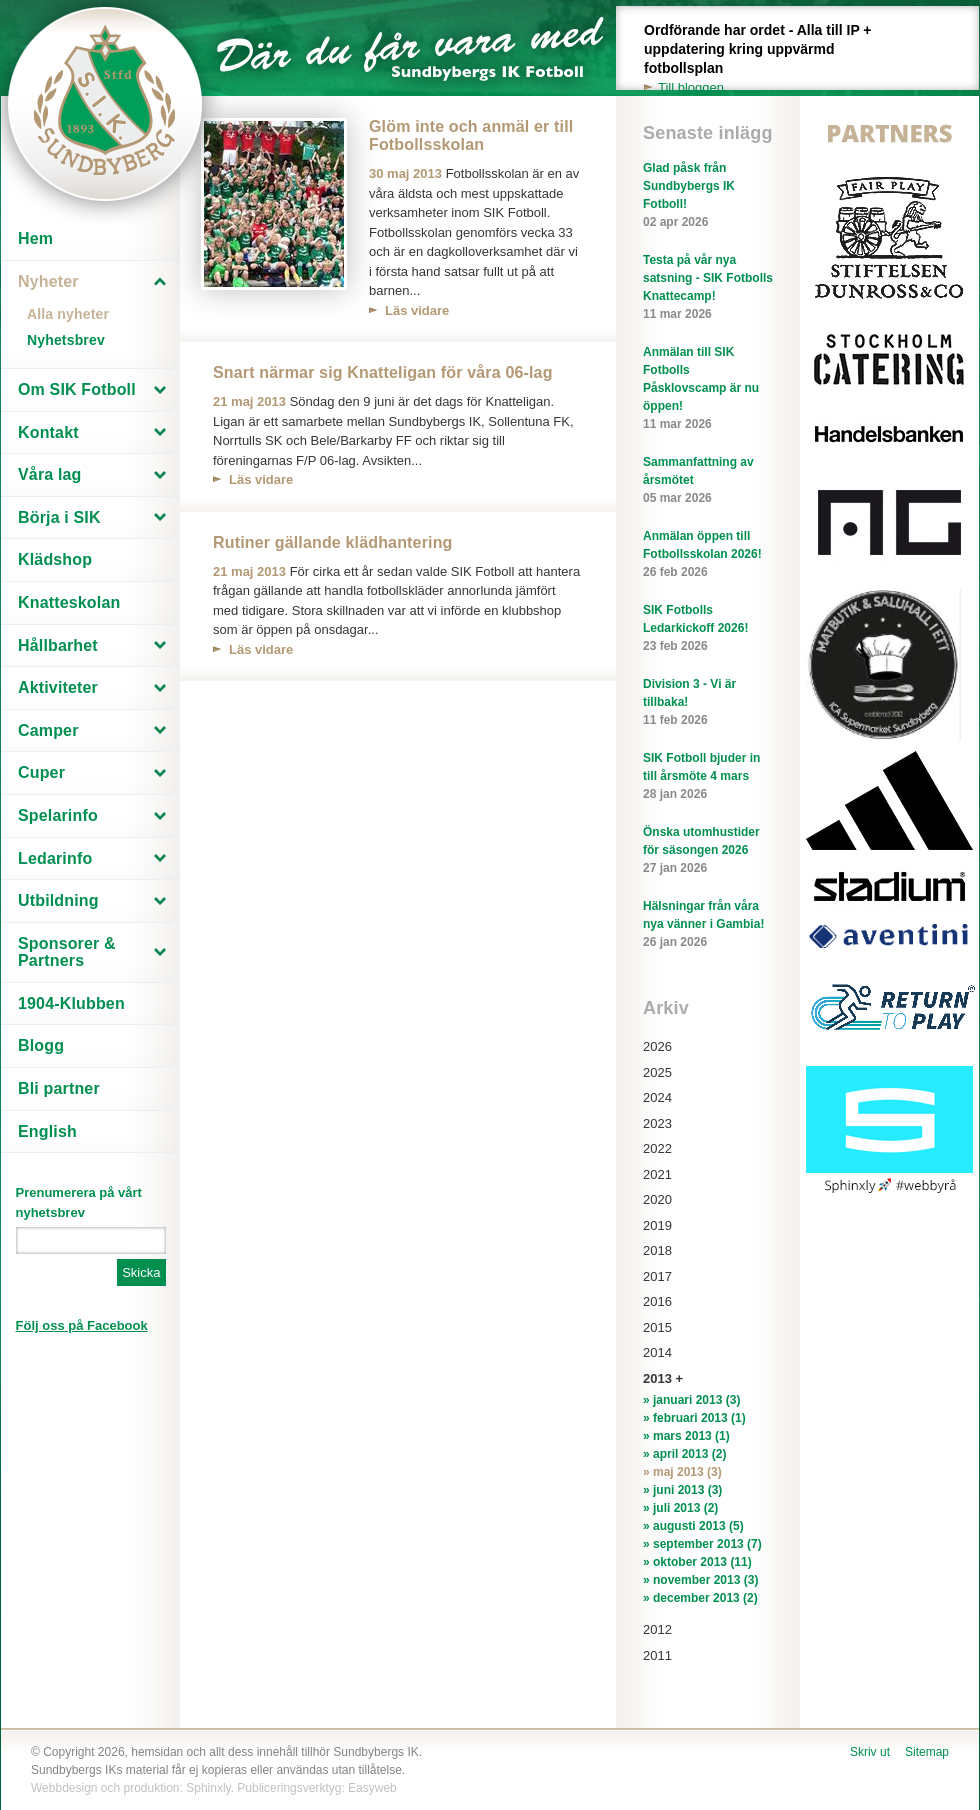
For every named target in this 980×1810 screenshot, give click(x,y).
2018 (657, 1250)
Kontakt (48, 432)
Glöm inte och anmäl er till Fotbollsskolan (471, 135)
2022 (657, 1148)
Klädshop (55, 559)
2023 (657, 1123)
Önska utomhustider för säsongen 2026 (708, 851)
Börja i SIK (59, 517)
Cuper (41, 772)
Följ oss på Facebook (82, 1325)
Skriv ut (870, 1752)
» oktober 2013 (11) (697, 1562)
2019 (657, 1225)
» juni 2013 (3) (682, 1490)
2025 (657, 1072)
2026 (657, 1046)
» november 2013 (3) (700, 1580)
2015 (657, 1327)
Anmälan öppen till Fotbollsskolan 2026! (708, 555)
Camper (48, 730)
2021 (657, 1174)
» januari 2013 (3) (691, 1400)
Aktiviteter (58, 687)
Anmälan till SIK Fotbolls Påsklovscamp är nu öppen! (708, 389)
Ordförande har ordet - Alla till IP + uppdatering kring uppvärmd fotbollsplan (769, 59)
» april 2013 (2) (684, 1454)
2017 (657, 1276)
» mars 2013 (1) (686, 1436)
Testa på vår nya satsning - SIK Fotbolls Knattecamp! (708, 288)
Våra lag (50, 474)
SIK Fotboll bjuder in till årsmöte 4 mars (708, 777)
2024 (657, 1097)
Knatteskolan (69, 602)
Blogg (41, 1045)
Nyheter (48, 281)
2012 (657, 1629)
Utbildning (58, 900)
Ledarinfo (55, 858)
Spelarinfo (58, 815)
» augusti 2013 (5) (693, 1526)
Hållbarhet (58, 645)
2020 (657, 1199)
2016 (657, 1301)
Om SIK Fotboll (77, 389)
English (47, 1131)
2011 (657, 1655)
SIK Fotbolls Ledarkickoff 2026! (708, 629)
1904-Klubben (71, 1003)
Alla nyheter (68, 314)
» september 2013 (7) (702, 1544)
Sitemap (927, 1752)
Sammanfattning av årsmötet (708, 481)
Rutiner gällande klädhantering (333, 542)
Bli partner (59, 1088)
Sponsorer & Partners (67, 952)
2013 (657, 1378)
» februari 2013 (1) (694, 1418)
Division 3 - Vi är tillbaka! (708, 703)
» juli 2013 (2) (680, 1508)
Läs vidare (417, 310)
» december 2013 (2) (700, 1598)
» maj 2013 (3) (682, 1472)
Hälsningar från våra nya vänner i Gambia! (708, 925)
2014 (657, 1352)
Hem (35, 238)
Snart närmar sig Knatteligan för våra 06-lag (383, 372)
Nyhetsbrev (66, 340)
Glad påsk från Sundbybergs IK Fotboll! (708, 196)
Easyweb (372, 1788)
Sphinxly (208, 1788)
